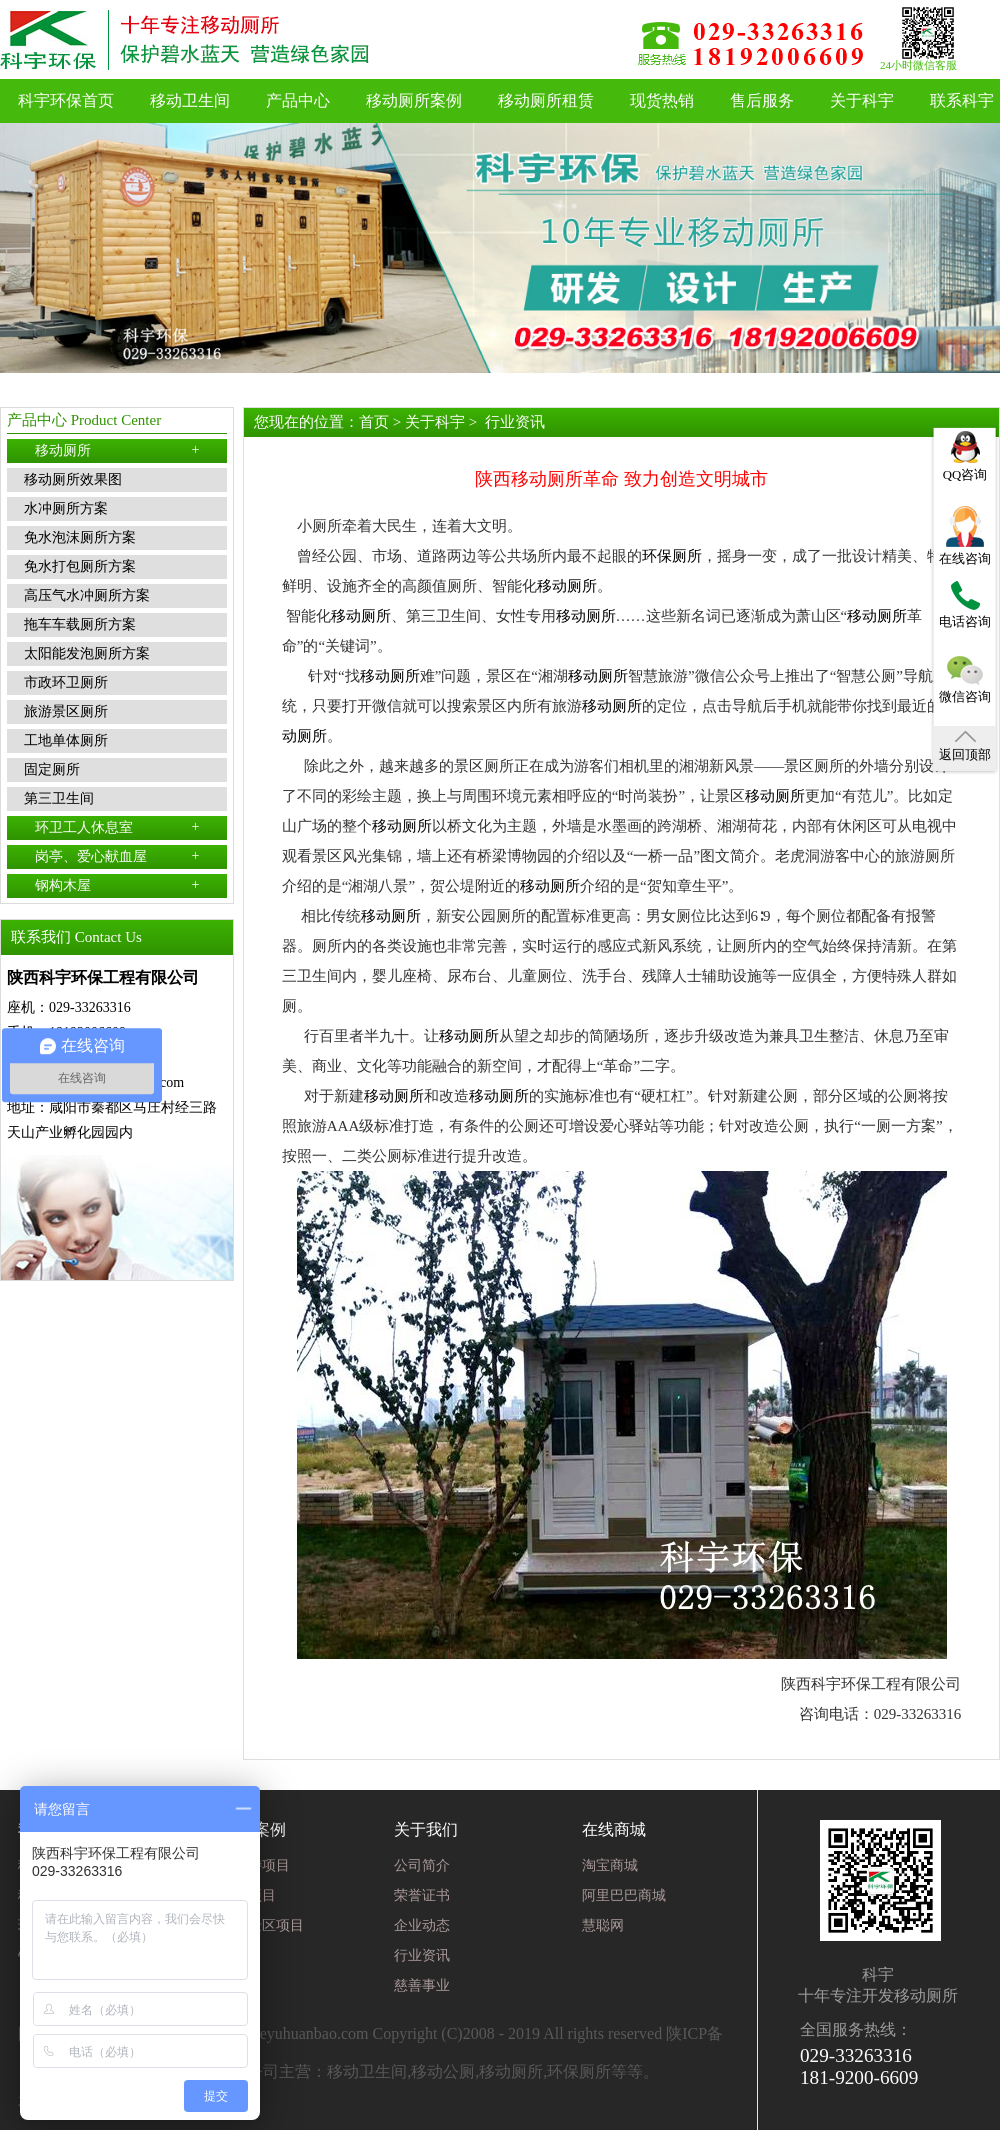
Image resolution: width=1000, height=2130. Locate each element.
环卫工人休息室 (117, 827)
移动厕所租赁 (546, 100)
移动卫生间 (190, 100)
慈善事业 (422, 1985)
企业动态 (422, 1925)
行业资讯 (515, 422)
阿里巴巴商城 (624, 1895)
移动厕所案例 (414, 100)
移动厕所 (117, 450)
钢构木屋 (117, 885)
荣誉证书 (422, 1895)
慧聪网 (603, 1925)
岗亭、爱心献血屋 (117, 856)
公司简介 (422, 1865)
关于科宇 (862, 100)
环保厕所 (672, 556)
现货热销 (662, 100)
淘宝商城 (610, 1865)
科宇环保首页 (66, 100)
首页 (374, 422)
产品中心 (298, 100)
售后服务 (762, 100)
